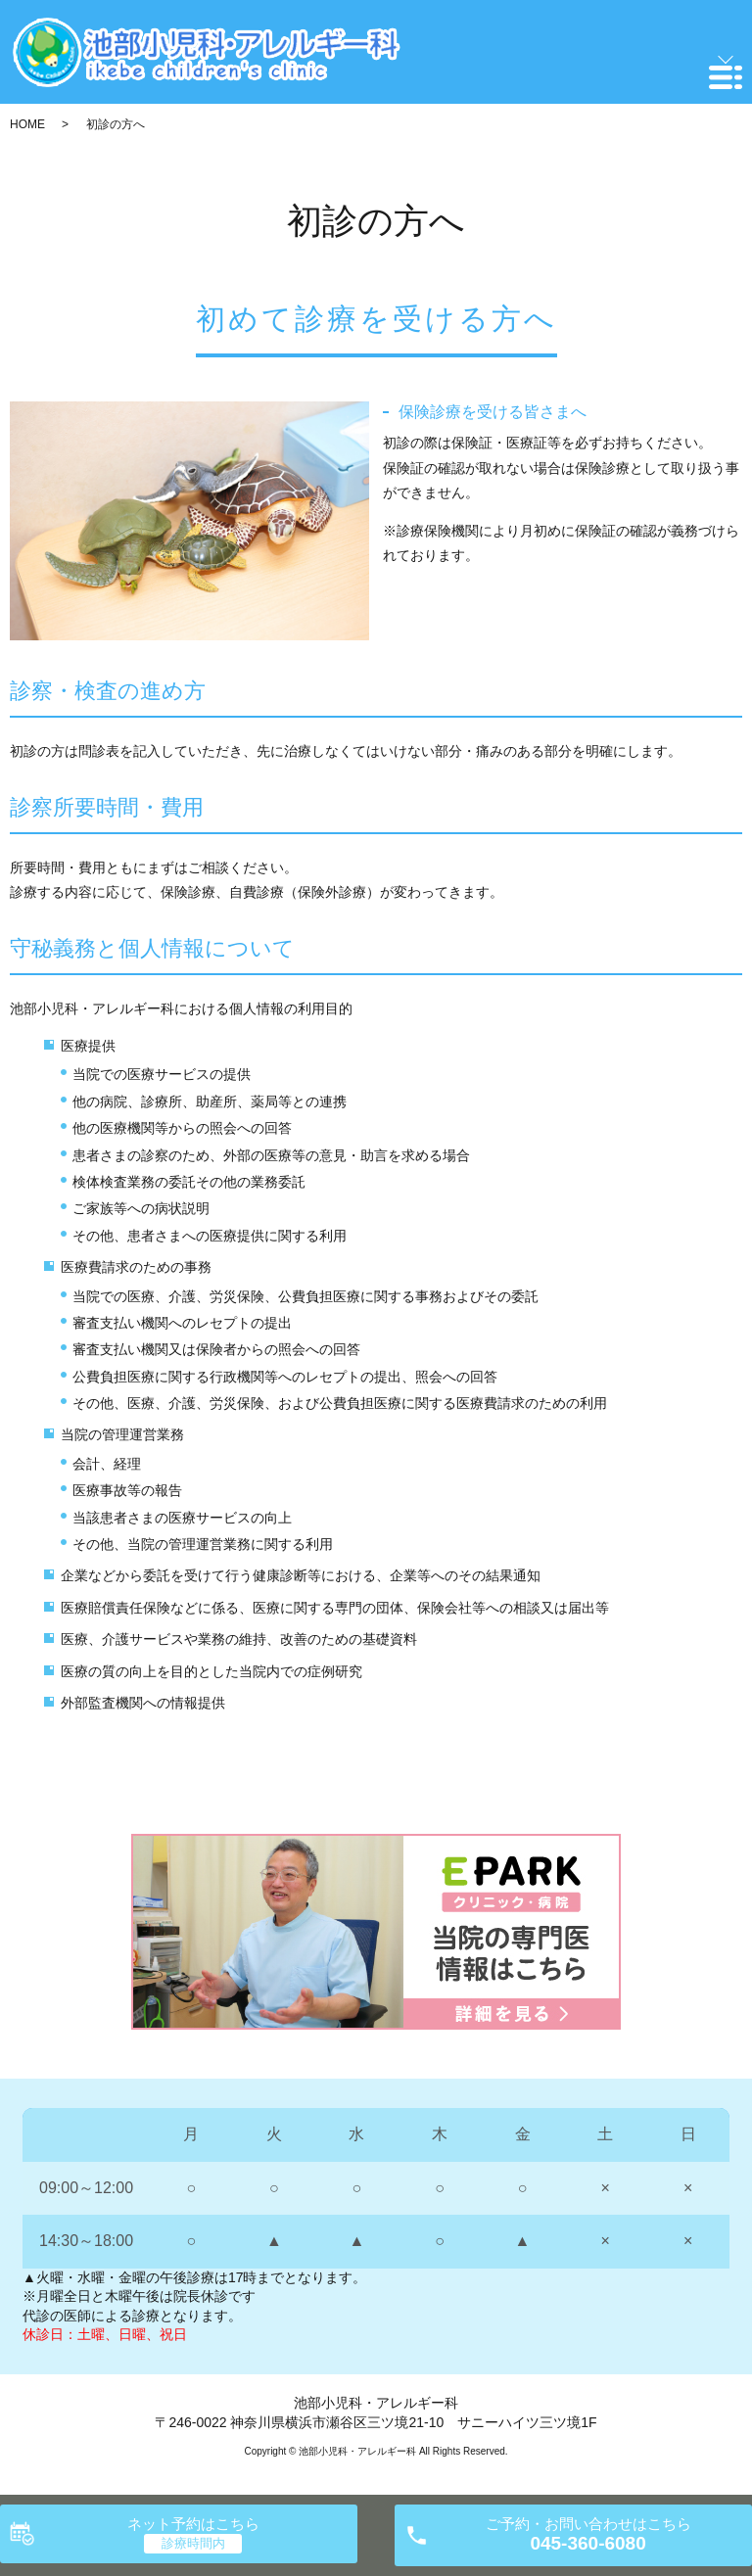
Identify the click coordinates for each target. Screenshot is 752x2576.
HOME (27, 124)
